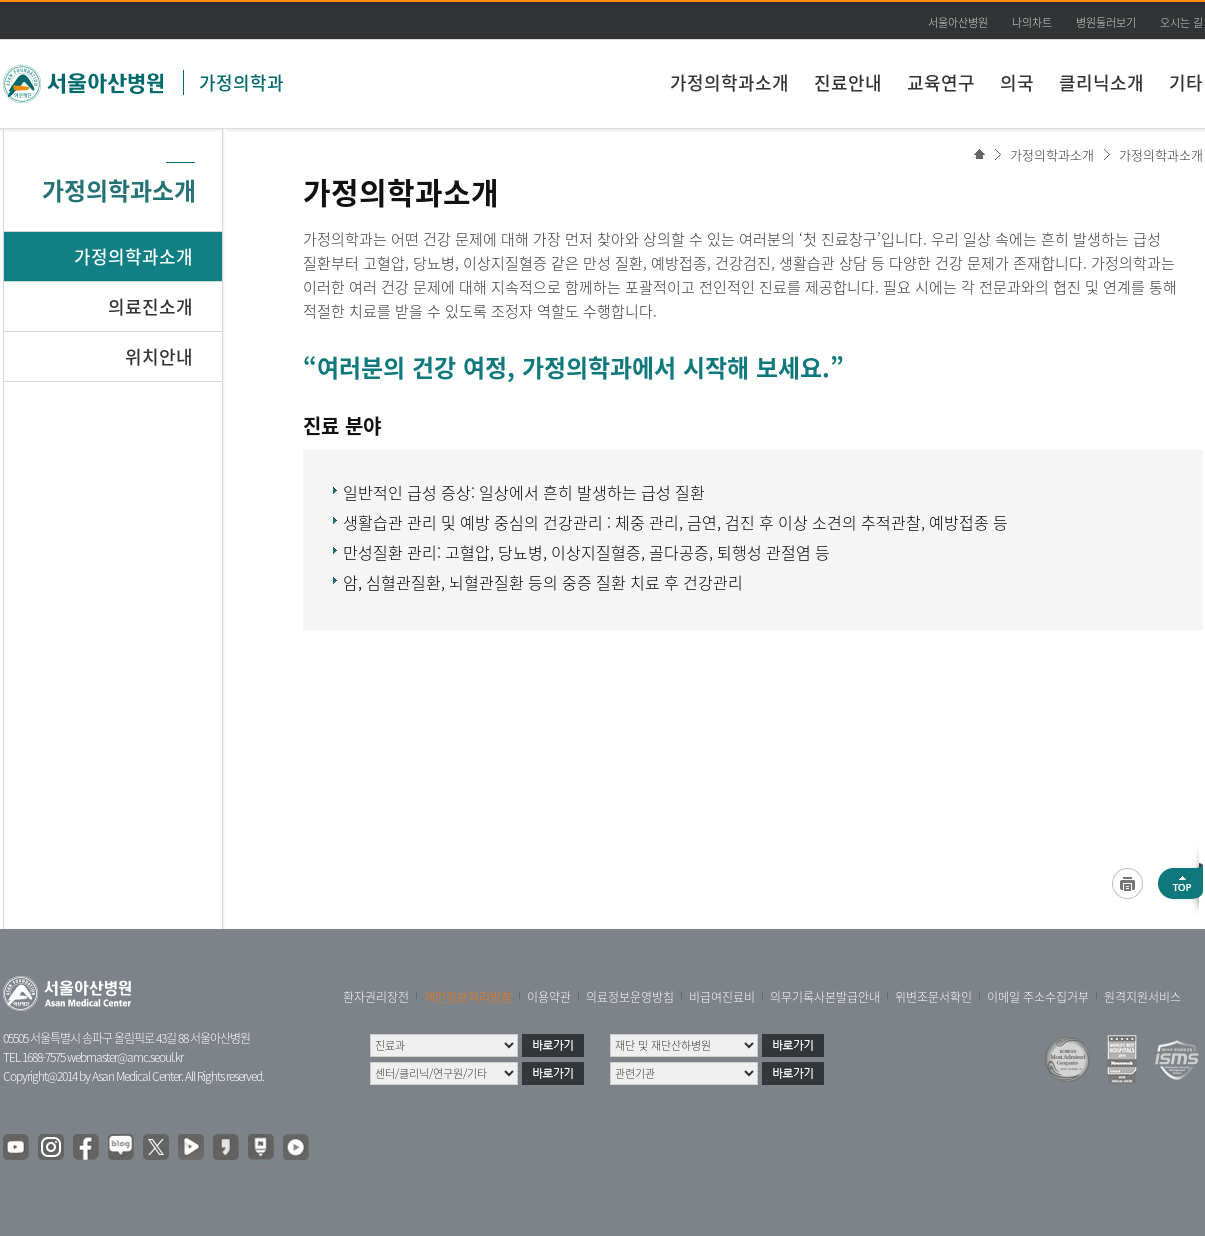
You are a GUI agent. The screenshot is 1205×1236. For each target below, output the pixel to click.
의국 (1017, 82)
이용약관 (549, 997)
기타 (1186, 82)
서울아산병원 (958, 22)
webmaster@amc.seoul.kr (125, 1057)
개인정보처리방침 (468, 997)
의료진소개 (150, 306)
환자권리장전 (376, 997)
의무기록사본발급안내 (825, 997)
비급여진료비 (722, 997)
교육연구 (941, 82)
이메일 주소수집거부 (1038, 997)
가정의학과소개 (729, 82)
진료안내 (848, 82)
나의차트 (1032, 22)
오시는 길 (1181, 22)
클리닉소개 (1101, 82)
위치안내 (159, 356)
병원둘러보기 (1106, 22)
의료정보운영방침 (630, 997)
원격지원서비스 (1142, 997)
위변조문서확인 (933, 997)
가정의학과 (241, 82)
